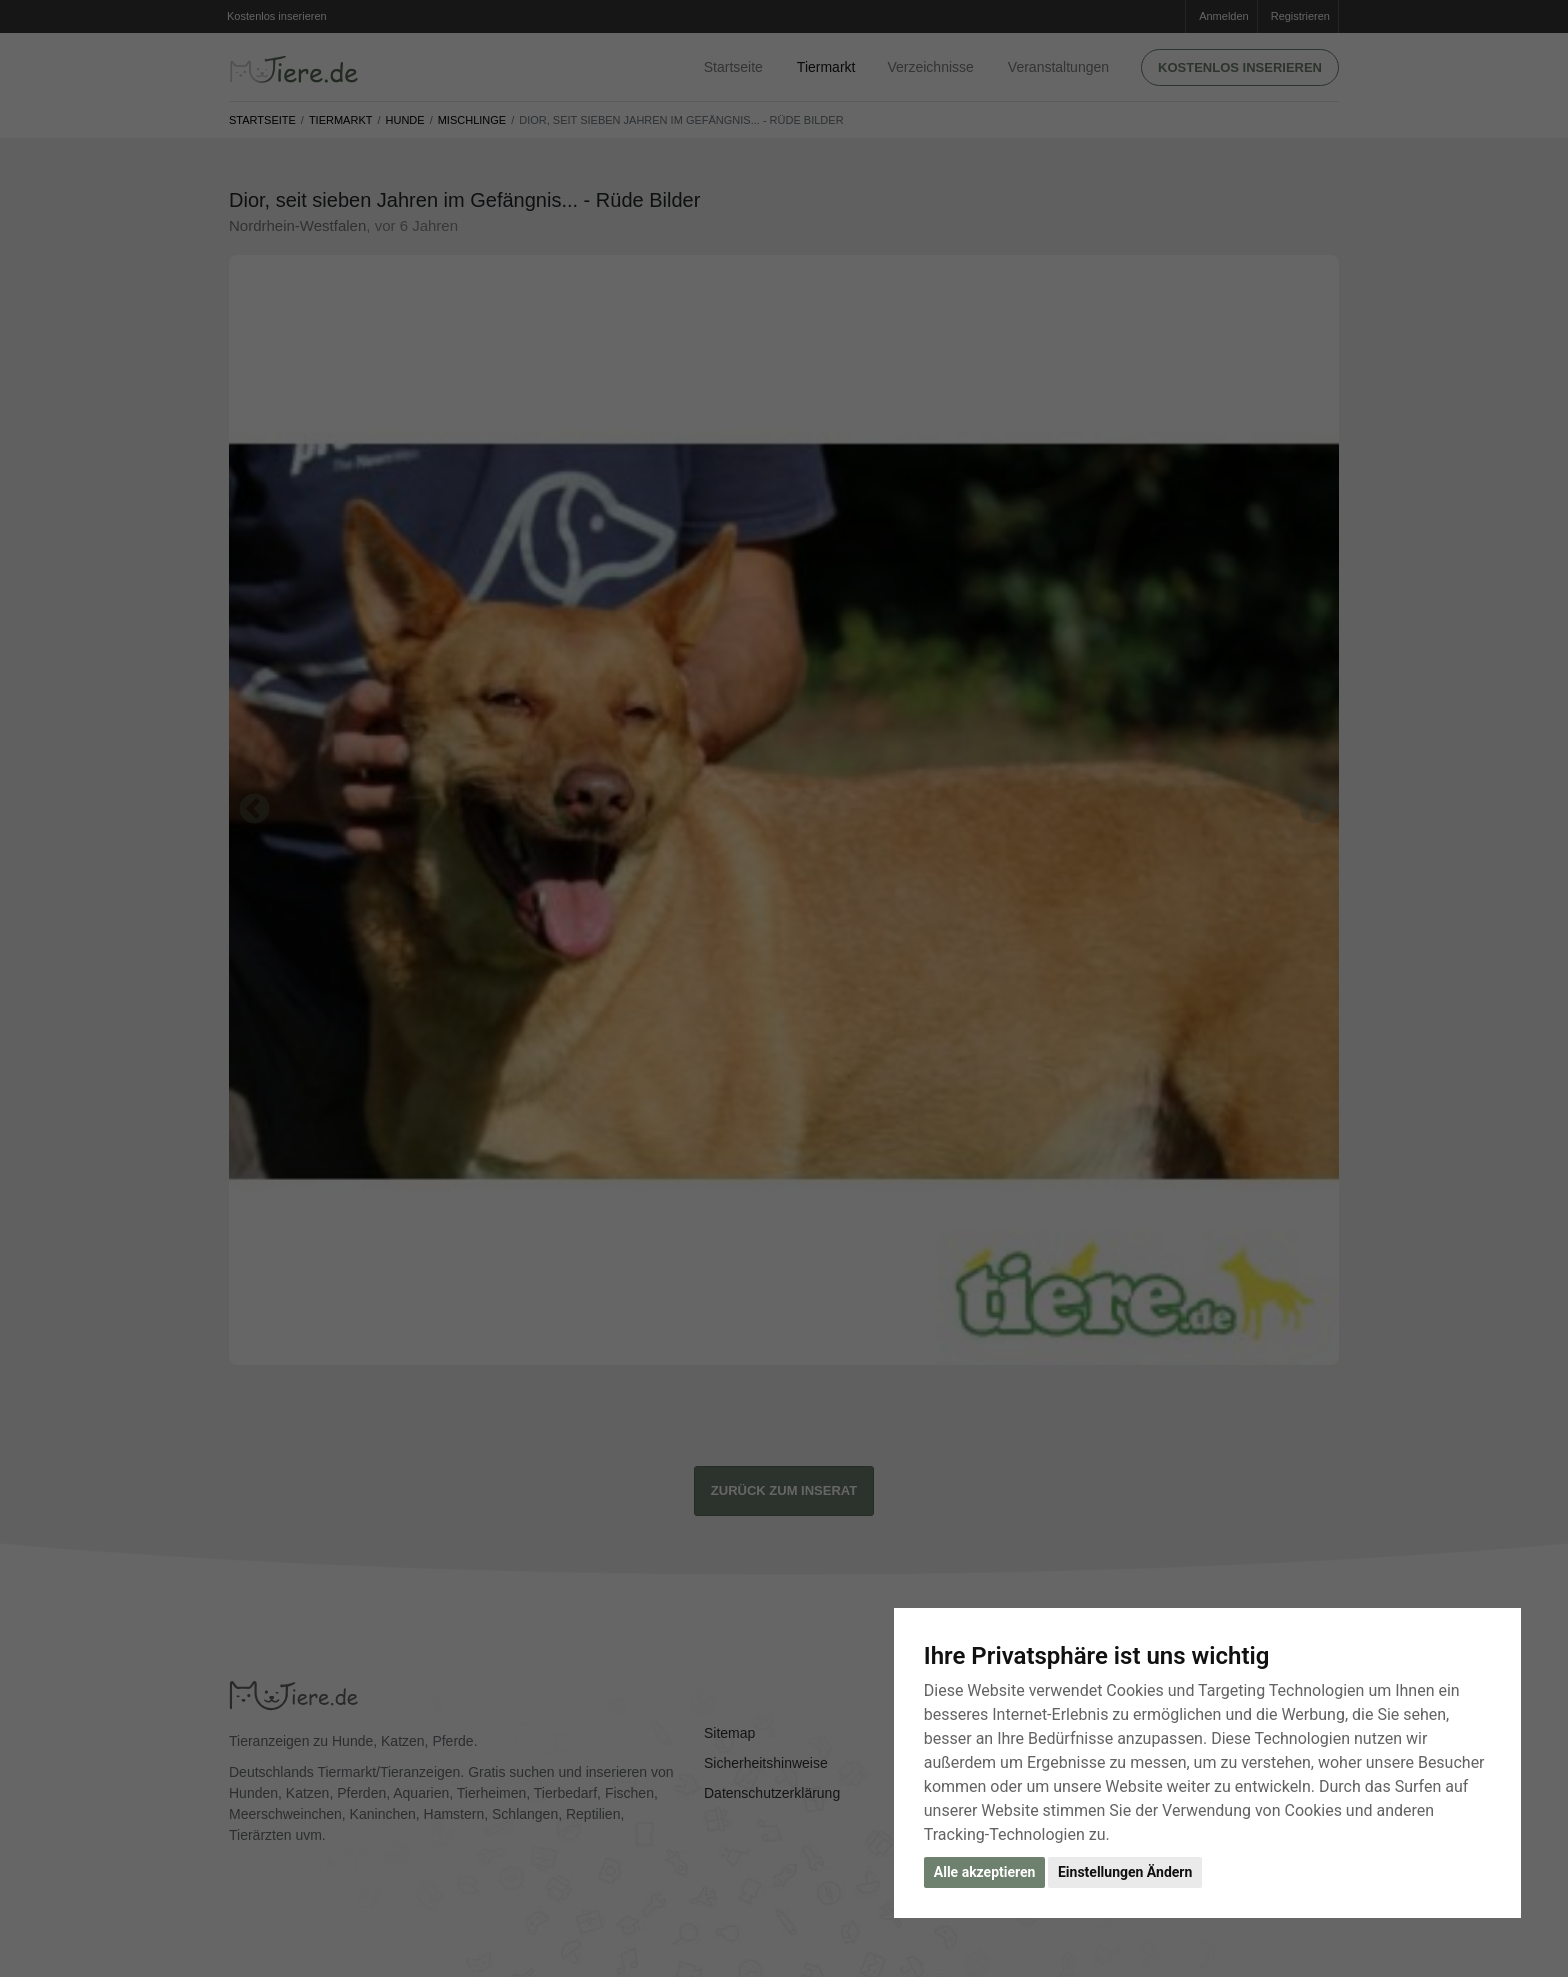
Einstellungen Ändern (1125, 1872)
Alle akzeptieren (985, 1872)
